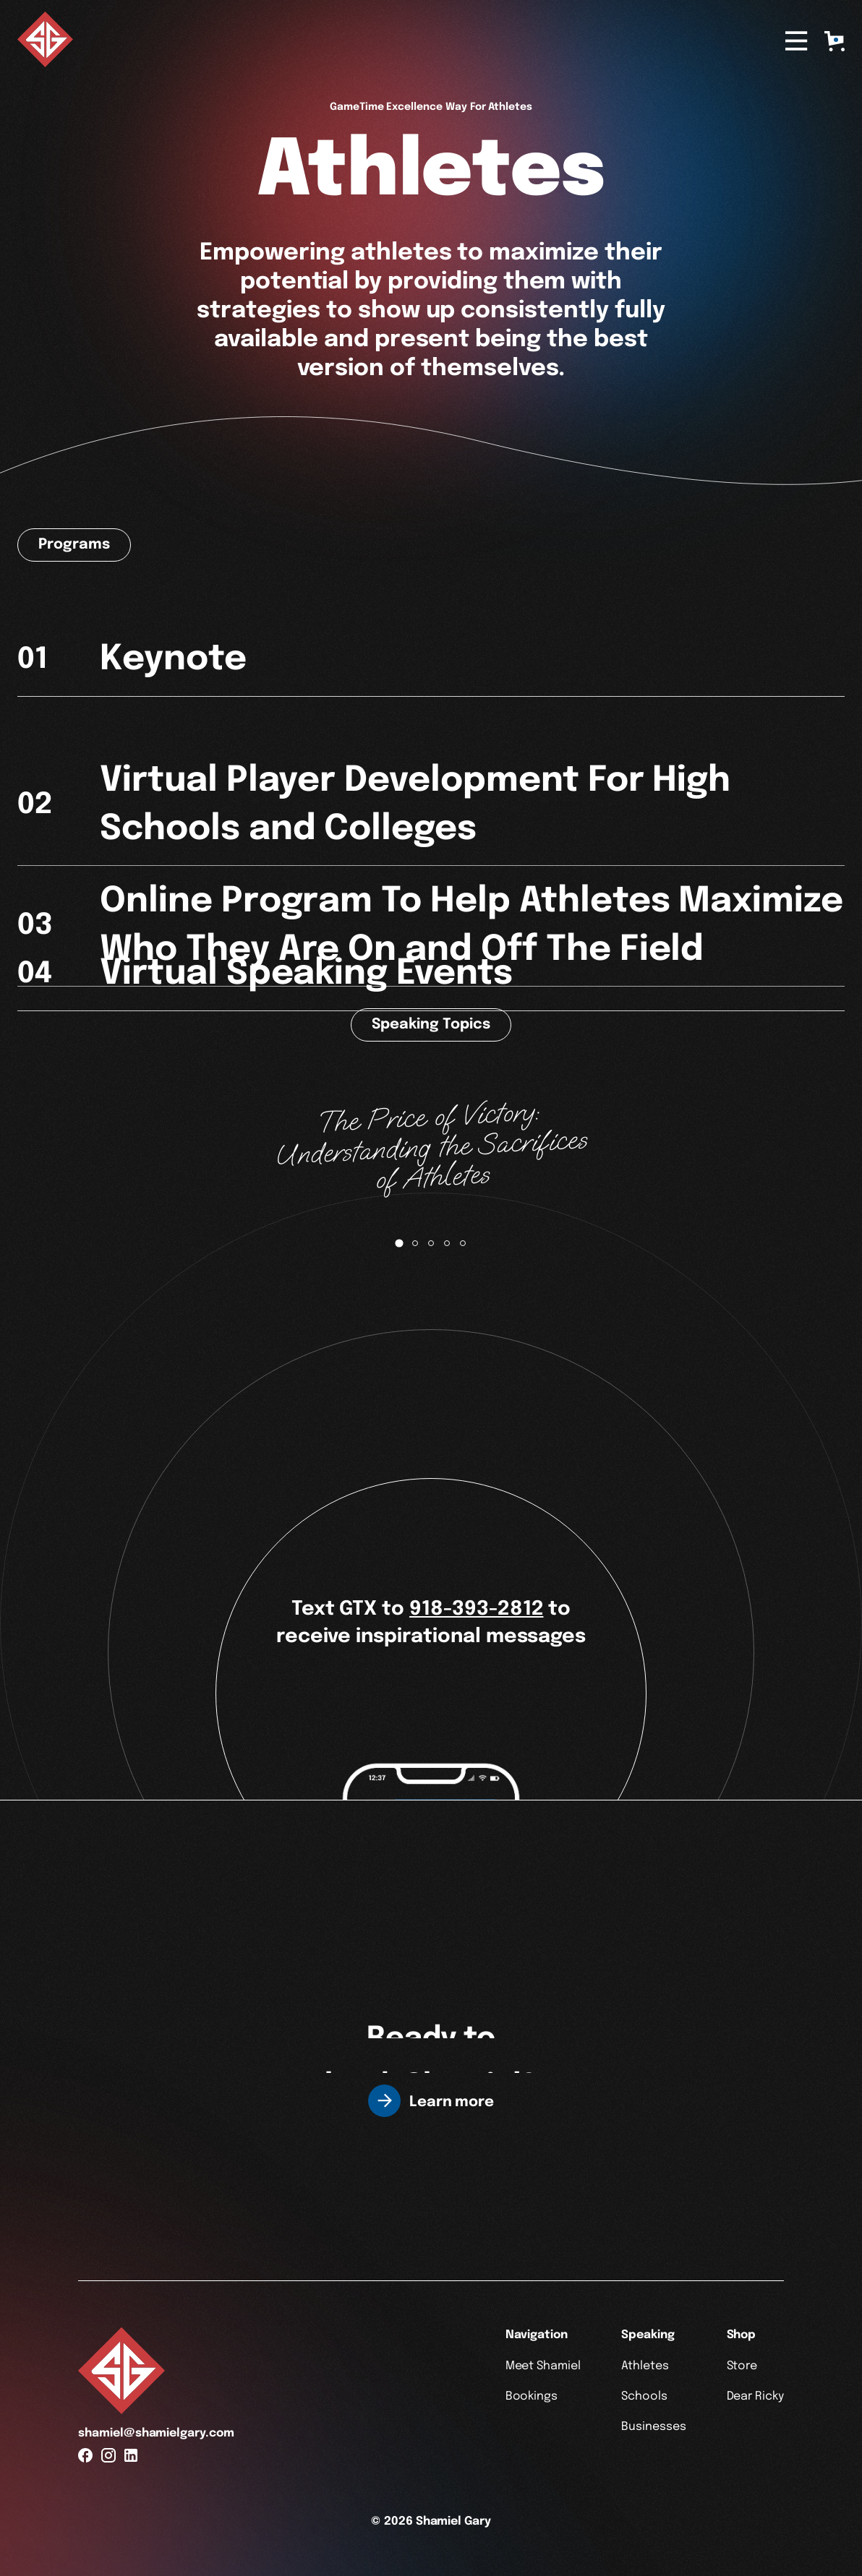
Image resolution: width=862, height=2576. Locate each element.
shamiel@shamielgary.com (156, 2433)
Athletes (645, 2366)
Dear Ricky (756, 2396)
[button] (834, 41)
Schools (644, 2396)
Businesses (653, 2427)
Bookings (531, 2396)
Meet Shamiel (543, 2366)
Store (742, 2366)
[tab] (399, 1244)
